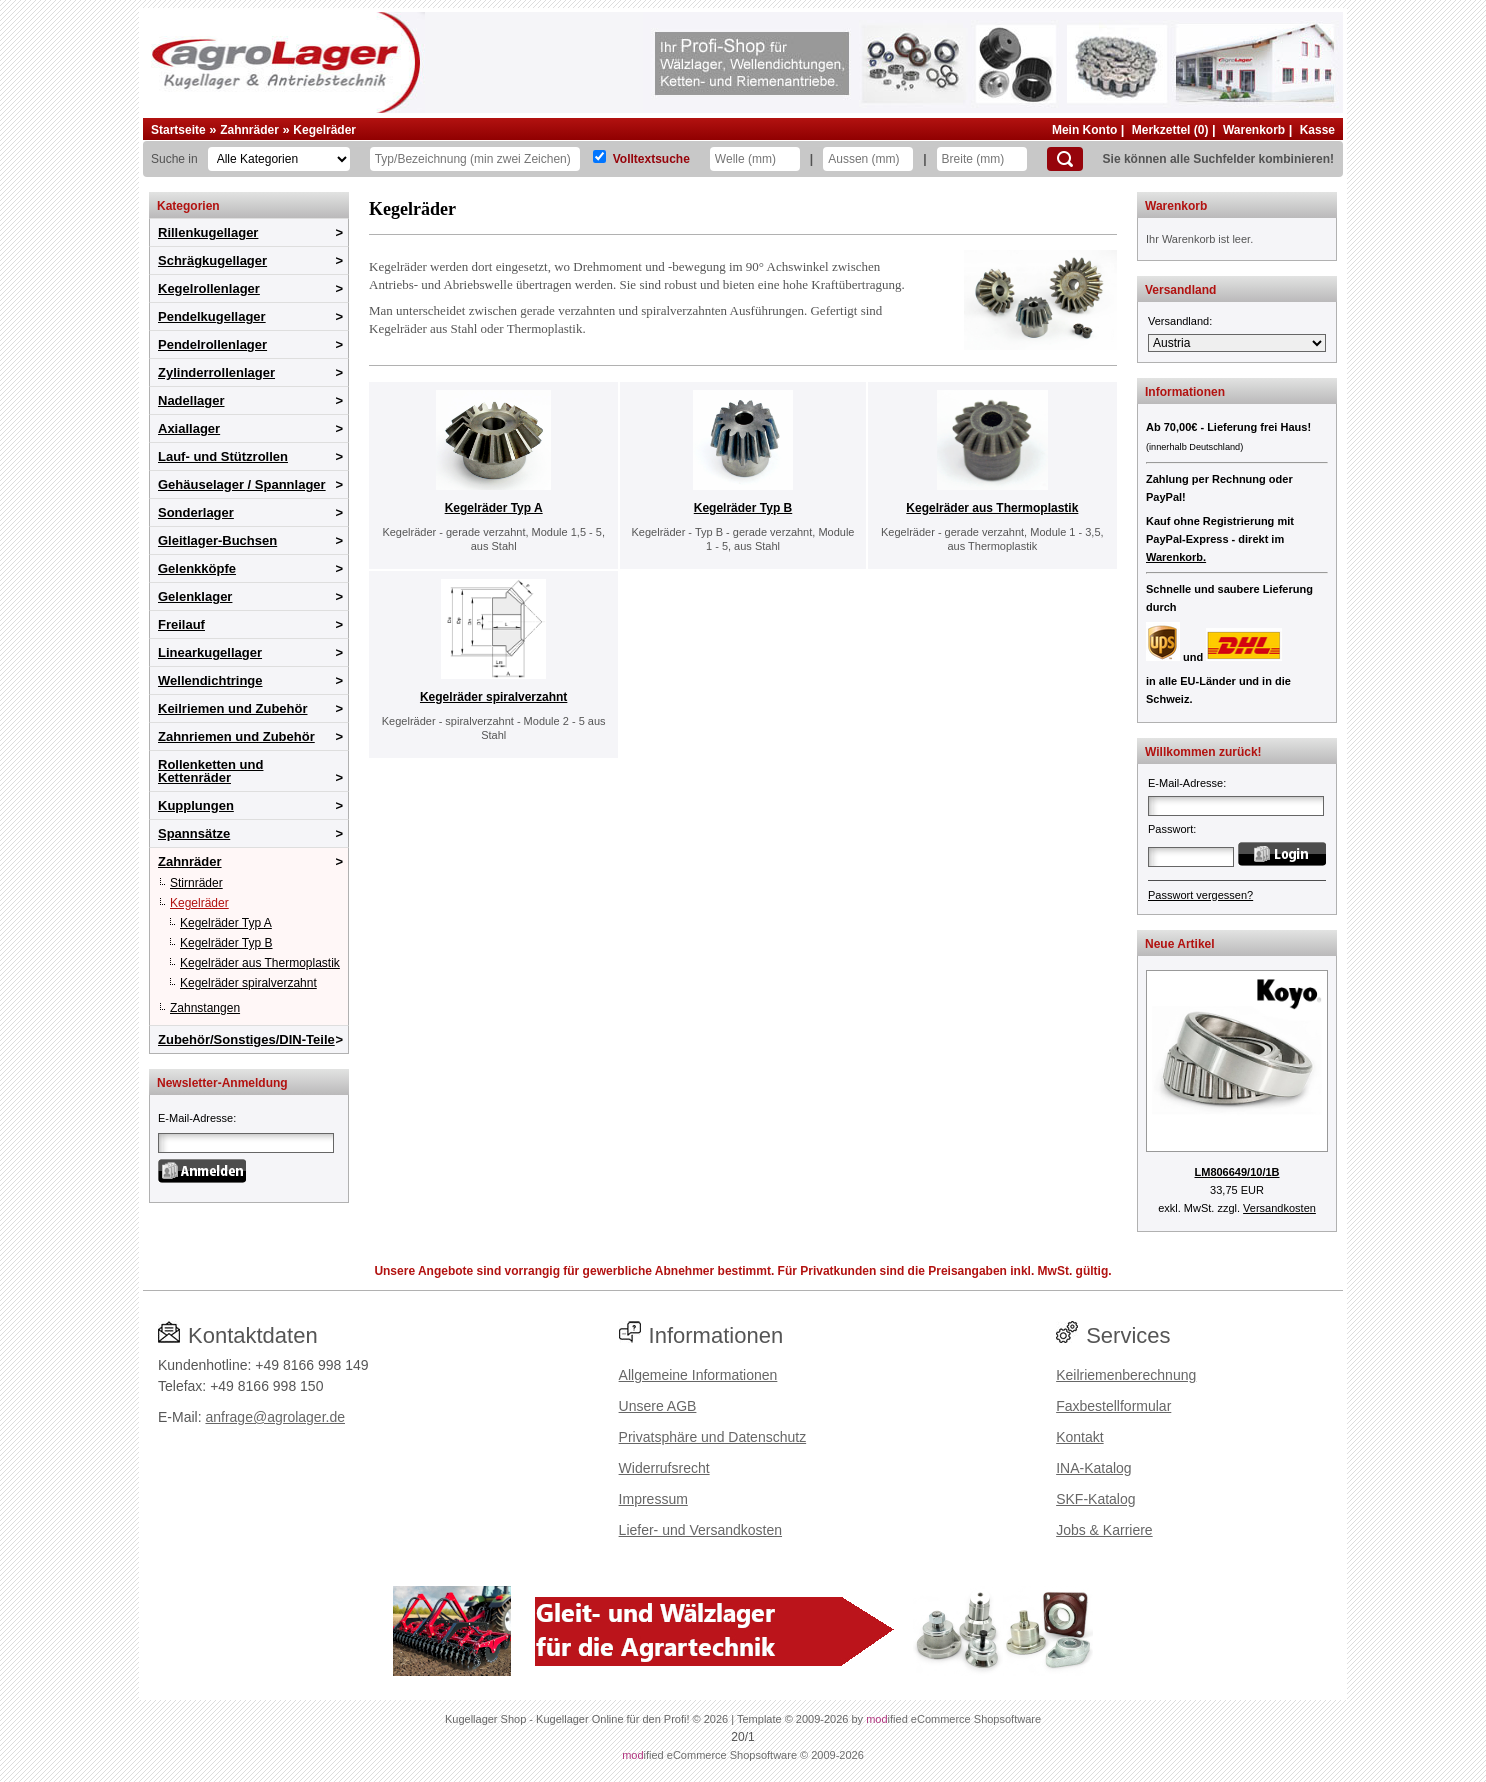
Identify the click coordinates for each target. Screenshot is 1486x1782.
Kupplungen (196, 805)
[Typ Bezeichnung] (475, 159)
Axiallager (189, 428)
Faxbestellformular (1113, 1406)
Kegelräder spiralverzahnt (248, 983)
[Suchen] (1065, 159)
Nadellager (191, 400)
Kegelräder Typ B (226, 943)
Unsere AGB (658, 1406)
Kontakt (1079, 1437)
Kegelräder (324, 130)
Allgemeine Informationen (698, 1375)
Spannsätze (194, 833)
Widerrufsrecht (664, 1468)
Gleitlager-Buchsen (217, 540)
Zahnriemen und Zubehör (236, 736)
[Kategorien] (279, 159)
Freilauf (181, 624)
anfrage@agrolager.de (275, 1417)
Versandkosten (1279, 1208)
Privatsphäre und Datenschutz (713, 1437)
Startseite (178, 130)
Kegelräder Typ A (226, 923)
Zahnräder (249, 130)
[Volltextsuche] (599, 156)
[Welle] (755, 159)
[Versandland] (1237, 343)
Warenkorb (1254, 130)
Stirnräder (196, 883)
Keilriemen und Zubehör (233, 708)
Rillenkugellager (208, 232)
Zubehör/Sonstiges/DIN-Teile (246, 1039)
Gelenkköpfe (197, 568)
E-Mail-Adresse (195, 1118)
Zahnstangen (205, 1008)
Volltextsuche (651, 159)
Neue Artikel (1180, 944)
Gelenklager (195, 596)
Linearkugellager (210, 652)
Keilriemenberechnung (1126, 1375)
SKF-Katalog (1095, 1499)
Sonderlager (196, 512)
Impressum (653, 1499)
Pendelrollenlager (212, 344)
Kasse (1317, 130)
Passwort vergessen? (1200, 895)
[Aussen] (868, 159)
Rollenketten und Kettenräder (210, 771)
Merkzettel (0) (1170, 130)
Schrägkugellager (212, 260)
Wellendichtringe (210, 680)
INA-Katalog (1093, 1468)
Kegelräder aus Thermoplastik (260, 963)
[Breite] (982, 159)
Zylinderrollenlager (216, 372)
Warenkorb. (1176, 557)
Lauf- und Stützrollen (223, 456)
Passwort (1170, 829)
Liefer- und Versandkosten (700, 1530)
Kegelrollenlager (209, 288)
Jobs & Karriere (1104, 1530)
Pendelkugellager (212, 316)
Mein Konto (1084, 130)
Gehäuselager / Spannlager (242, 484)
